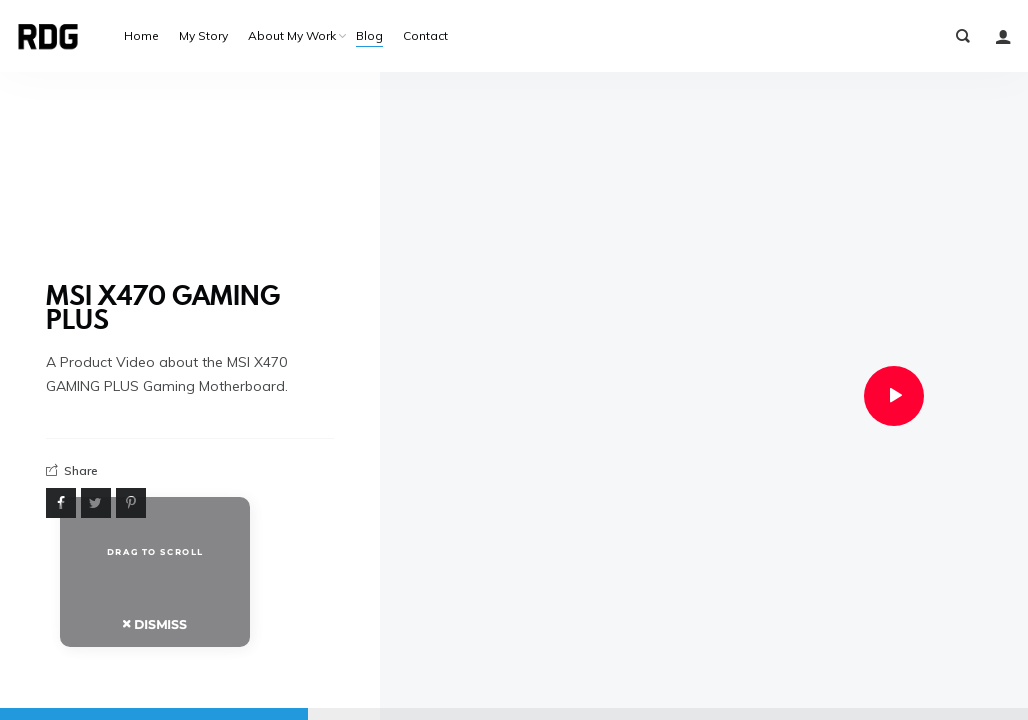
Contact (425, 35)
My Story (203, 35)
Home (141, 35)
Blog (369, 35)
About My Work (292, 35)
